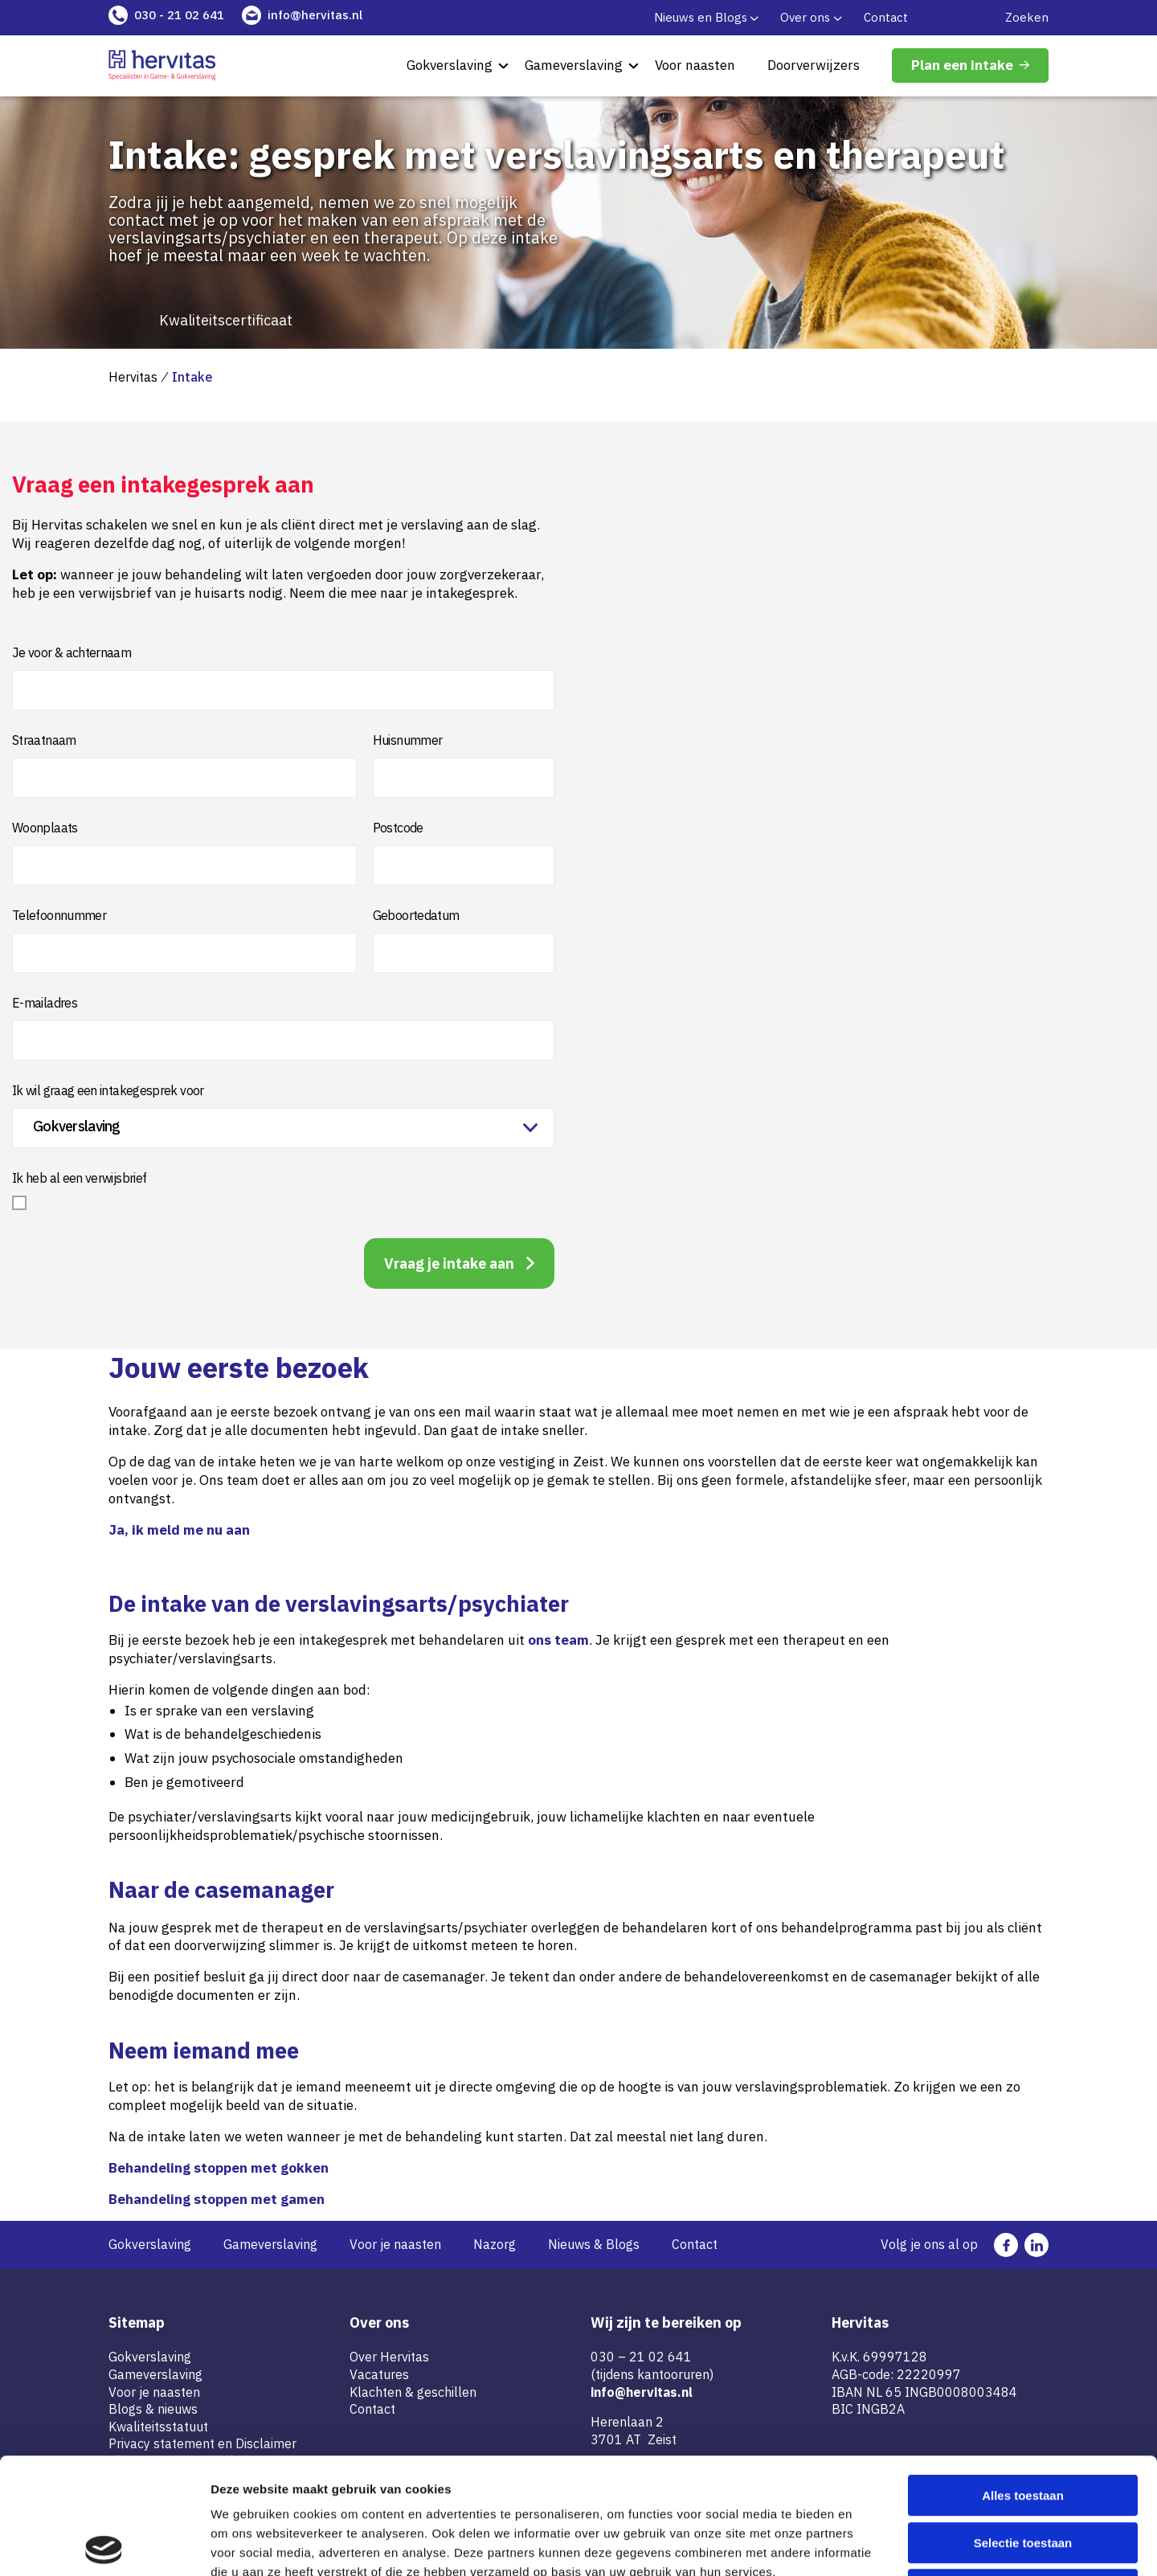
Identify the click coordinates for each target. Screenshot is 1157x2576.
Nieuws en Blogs (700, 17)
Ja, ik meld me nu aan (179, 1530)
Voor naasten (695, 65)
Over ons (805, 17)
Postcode (398, 828)
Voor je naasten (395, 2244)
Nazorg (494, 2244)
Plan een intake (962, 65)
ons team (558, 1640)
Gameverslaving (574, 65)
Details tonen (868, 2544)
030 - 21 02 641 (179, 14)
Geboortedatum (416, 915)
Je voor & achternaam (71, 652)
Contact (886, 17)
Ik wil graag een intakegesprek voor (108, 1090)
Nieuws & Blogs (594, 2244)
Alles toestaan (1023, 2379)
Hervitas (132, 377)
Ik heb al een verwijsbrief (79, 1178)
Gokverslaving (450, 65)
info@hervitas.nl (315, 14)
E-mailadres (44, 1003)
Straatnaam (44, 740)
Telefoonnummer (59, 915)
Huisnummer (408, 740)
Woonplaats (45, 828)
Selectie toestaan (1023, 2427)
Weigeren (1022, 2473)
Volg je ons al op (929, 2244)
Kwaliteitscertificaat (225, 320)
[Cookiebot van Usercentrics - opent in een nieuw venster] (104, 2545)
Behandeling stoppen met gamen (216, 2199)
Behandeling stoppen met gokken (218, 2168)
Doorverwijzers (813, 65)
